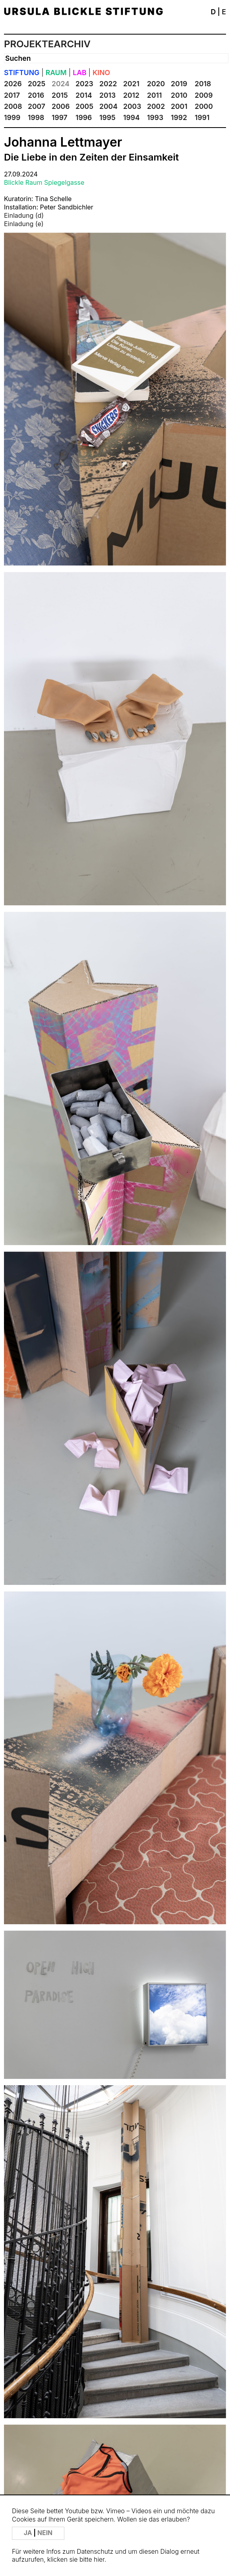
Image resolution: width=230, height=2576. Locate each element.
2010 (179, 95)
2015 (60, 95)
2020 (156, 83)
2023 (84, 83)
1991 (202, 117)
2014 (83, 95)
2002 (156, 106)
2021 (131, 83)
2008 (13, 106)
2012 (131, 95)
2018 (203, 83)
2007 (36, 106)
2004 (108, 106)
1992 (179, 117)
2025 (36, 83)
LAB (79, 72)
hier (99, 2559)
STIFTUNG (21, 72)
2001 (179, 106)
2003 (132, 106)
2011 (154, 95)
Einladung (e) (23, 224)
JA (29, 2533)
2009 (204, 95)
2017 (12, 95)
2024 (61, 83)
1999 (12, 117)
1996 (83, 117)
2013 (107, 95)
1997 (60, 117)
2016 (36, 95)
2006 (61, 106)
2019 (179, 83)
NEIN (44, 2533)
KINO (101, 72)
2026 (13, 83)
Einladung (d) (24, 215)
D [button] (213, 12)
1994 (131, 117)
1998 (36, 117)
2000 (204, 106)
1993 (155, 117)
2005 (84, 106)
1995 (107, 117)
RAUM (56, 72)
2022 (108, 83)
